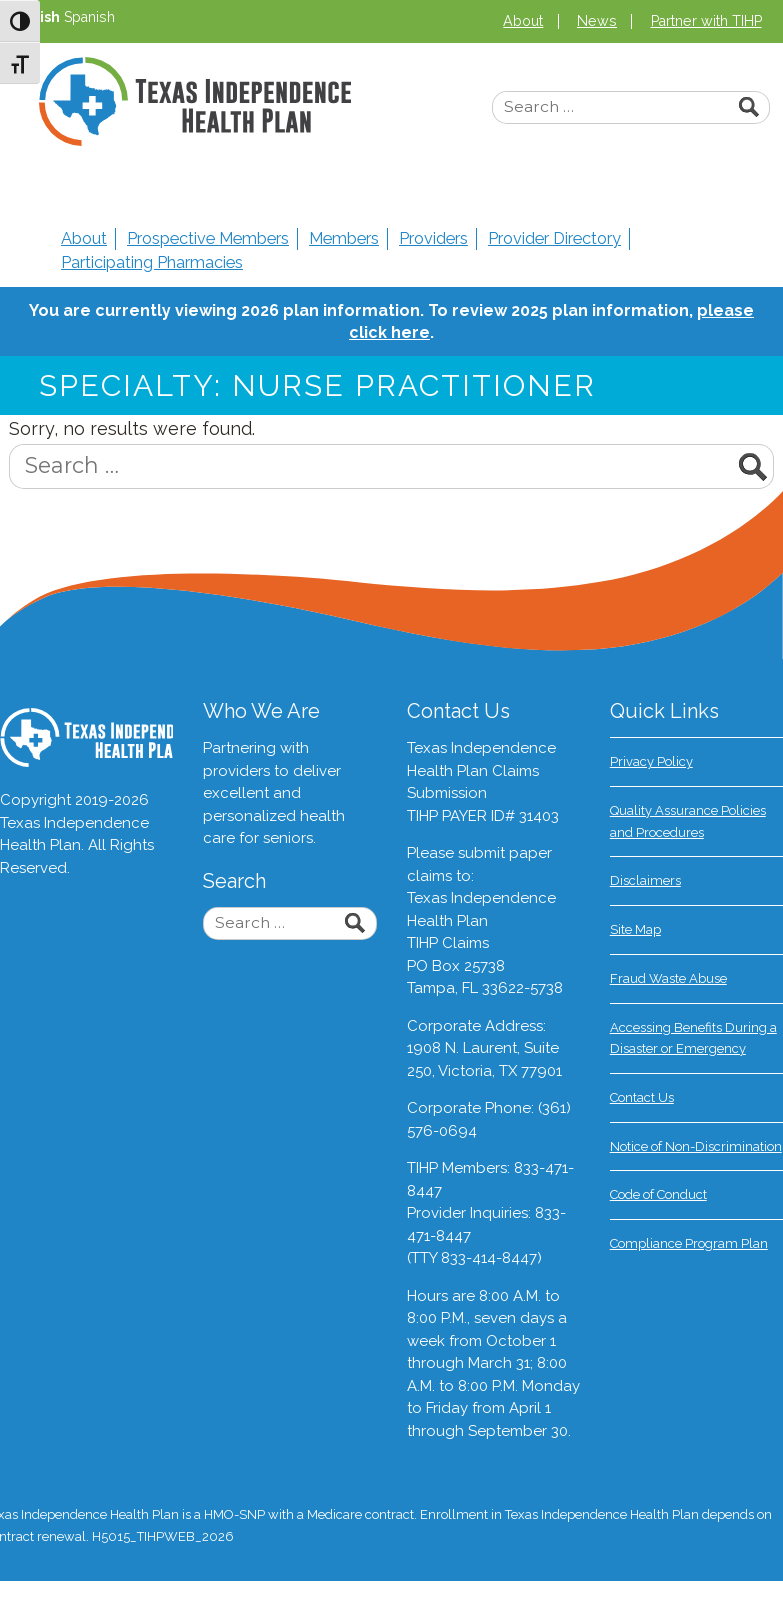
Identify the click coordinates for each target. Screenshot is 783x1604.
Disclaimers (645, 880)
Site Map (635, 929)
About (523, 21)
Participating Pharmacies (152, 262)
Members (344, 238)
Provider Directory (554, 238)
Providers (433, 238)
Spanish (89, 17)
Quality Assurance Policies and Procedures (688, 821)
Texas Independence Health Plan (195, 101)
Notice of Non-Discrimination (696, 1146)
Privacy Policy (651, 761)
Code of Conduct (658, 1194)
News (597, 21)
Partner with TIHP (706, 21)
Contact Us (642, 1097)
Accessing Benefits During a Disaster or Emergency (693, 1038)
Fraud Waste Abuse (668, 978)
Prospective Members (208, 238)
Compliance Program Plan (689, 1243)
